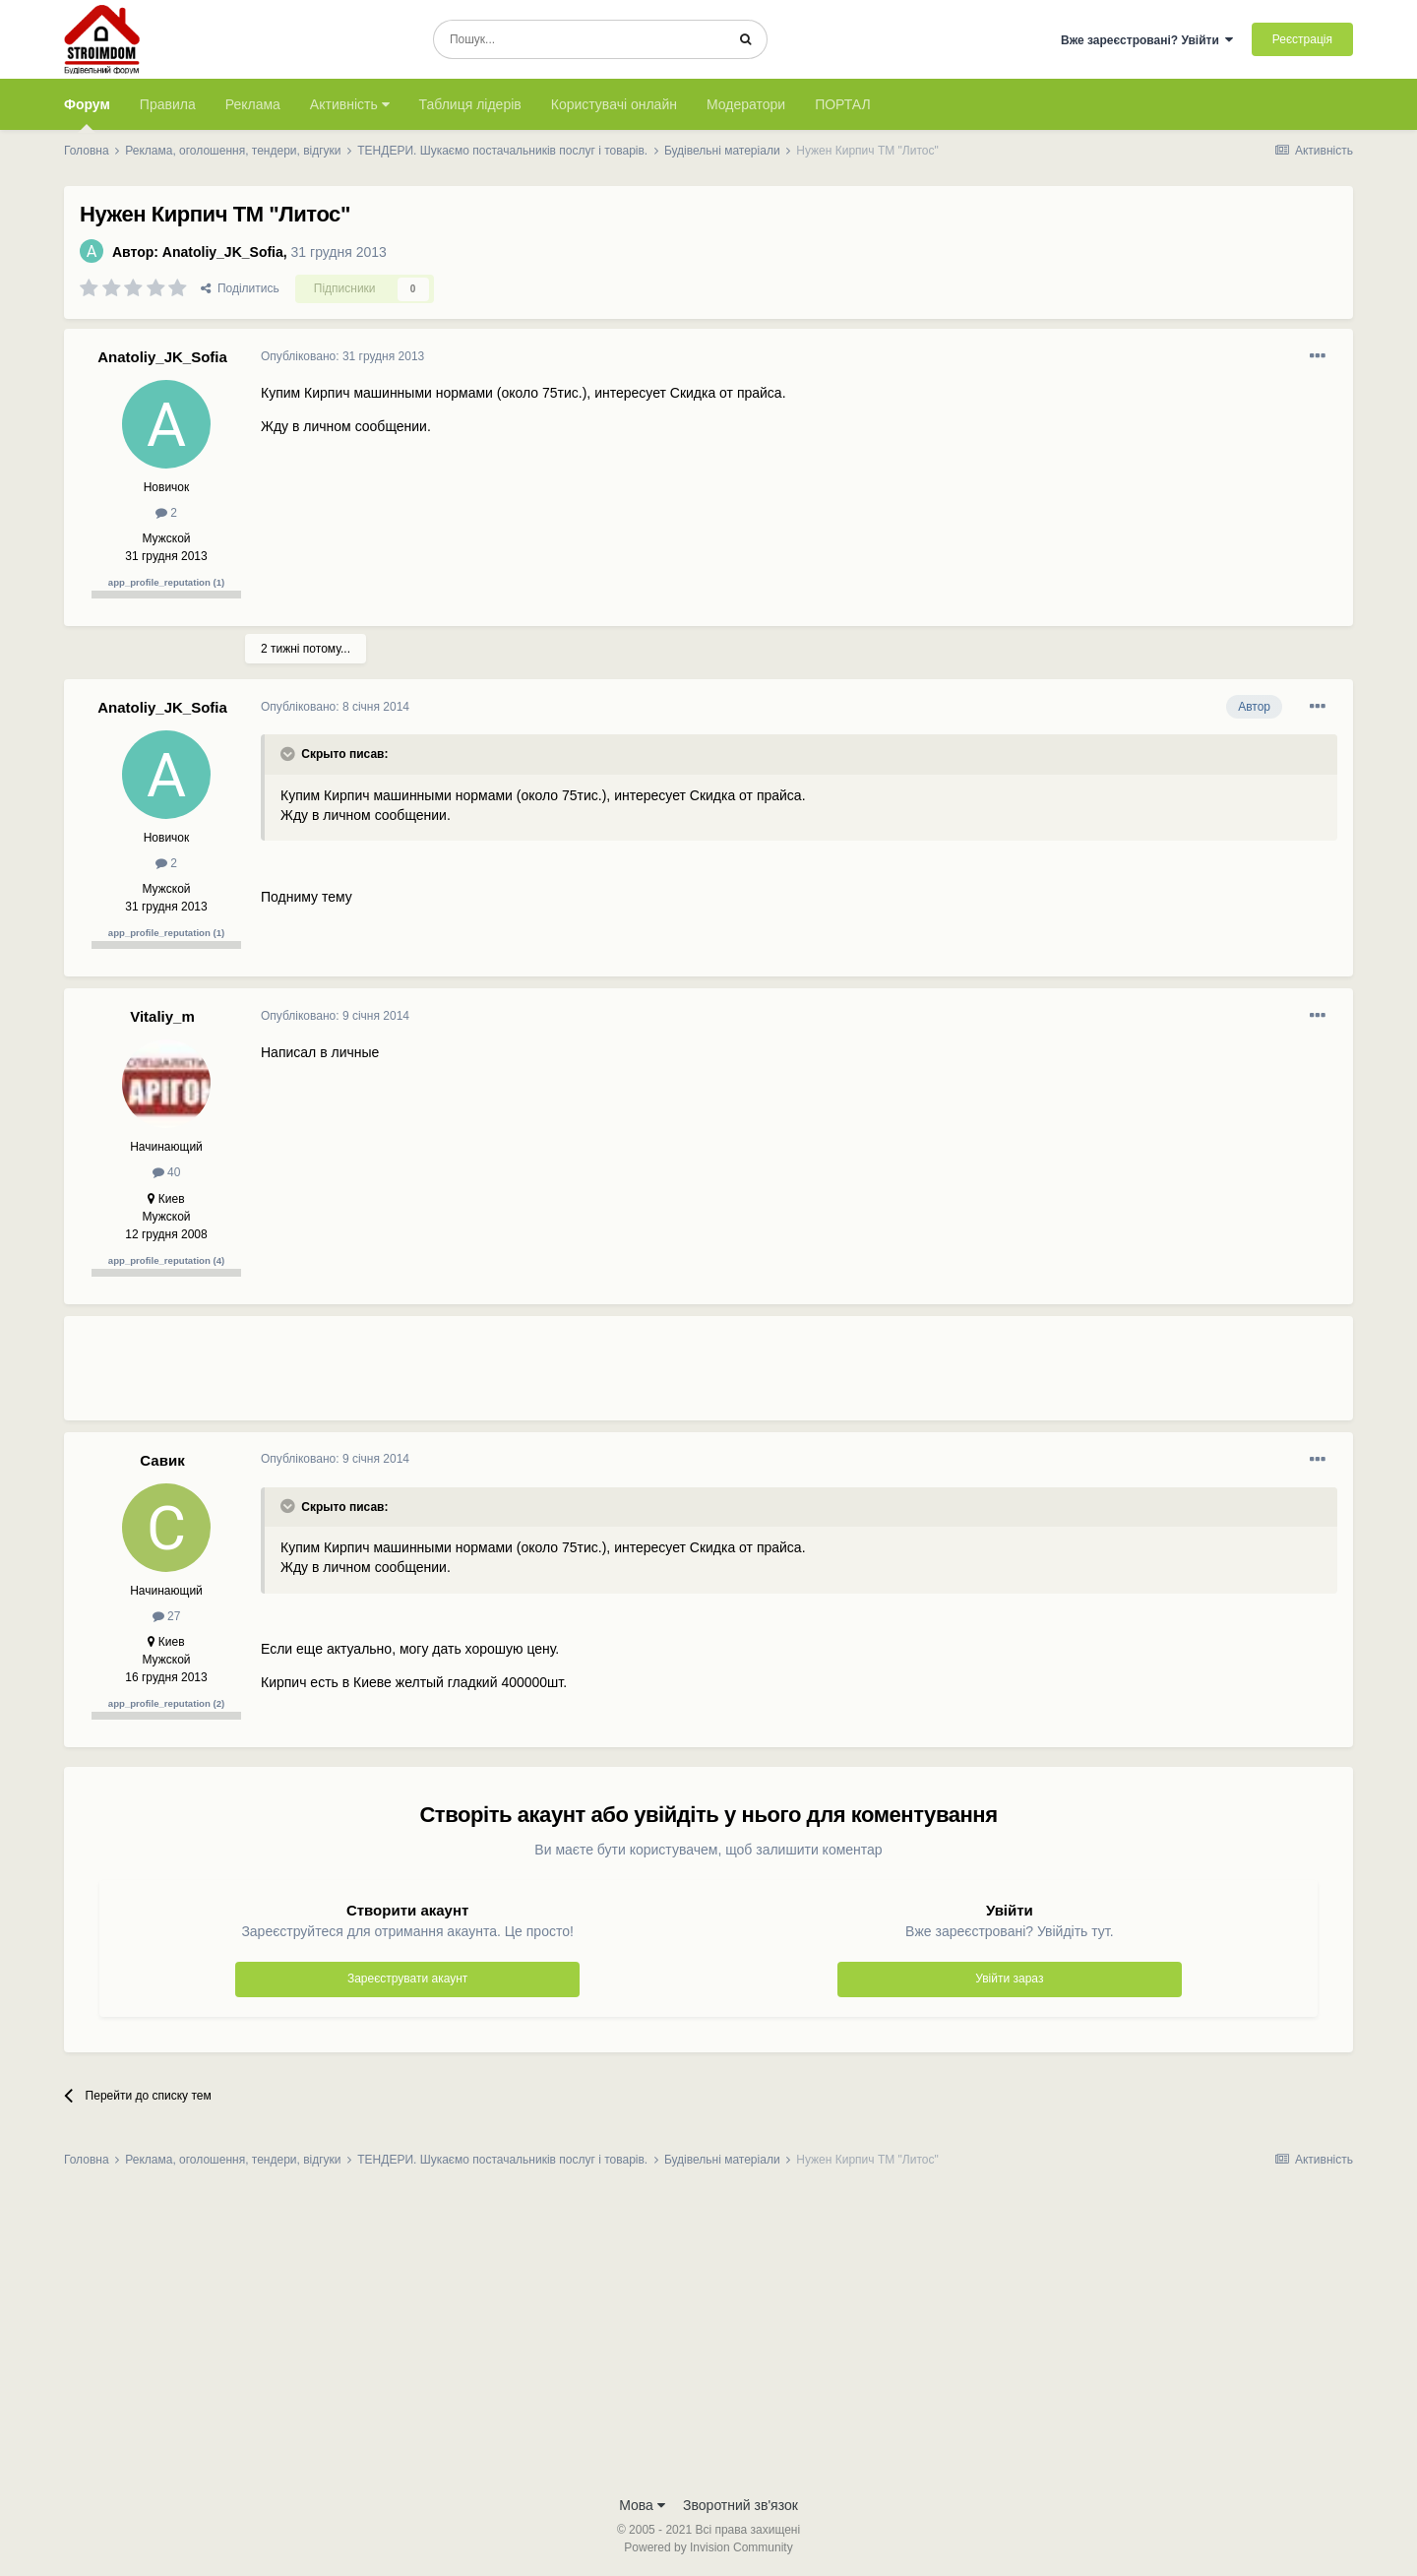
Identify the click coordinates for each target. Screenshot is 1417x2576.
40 (167, 1172)
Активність (350, 104)
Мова (642, 2505)
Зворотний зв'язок (740, 2505)
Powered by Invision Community (708, 2547)
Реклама (252, 104)
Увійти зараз (1009, 1978)
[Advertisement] (619, 1376)
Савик (162, 1460)
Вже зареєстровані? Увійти (1147, 40)
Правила (168, 104)
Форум (87, 113)
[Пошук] (579, 39)
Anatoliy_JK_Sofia (222, 252)
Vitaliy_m (162, 1016)
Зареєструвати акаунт (407, 1978)
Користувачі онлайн (614, 104)
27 (167, 1616)
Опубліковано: (342, 356)
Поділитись (240, 288)
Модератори (746, 104)
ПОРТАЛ (843, 104)
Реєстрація (1302, 39)
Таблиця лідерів (470, 104)
